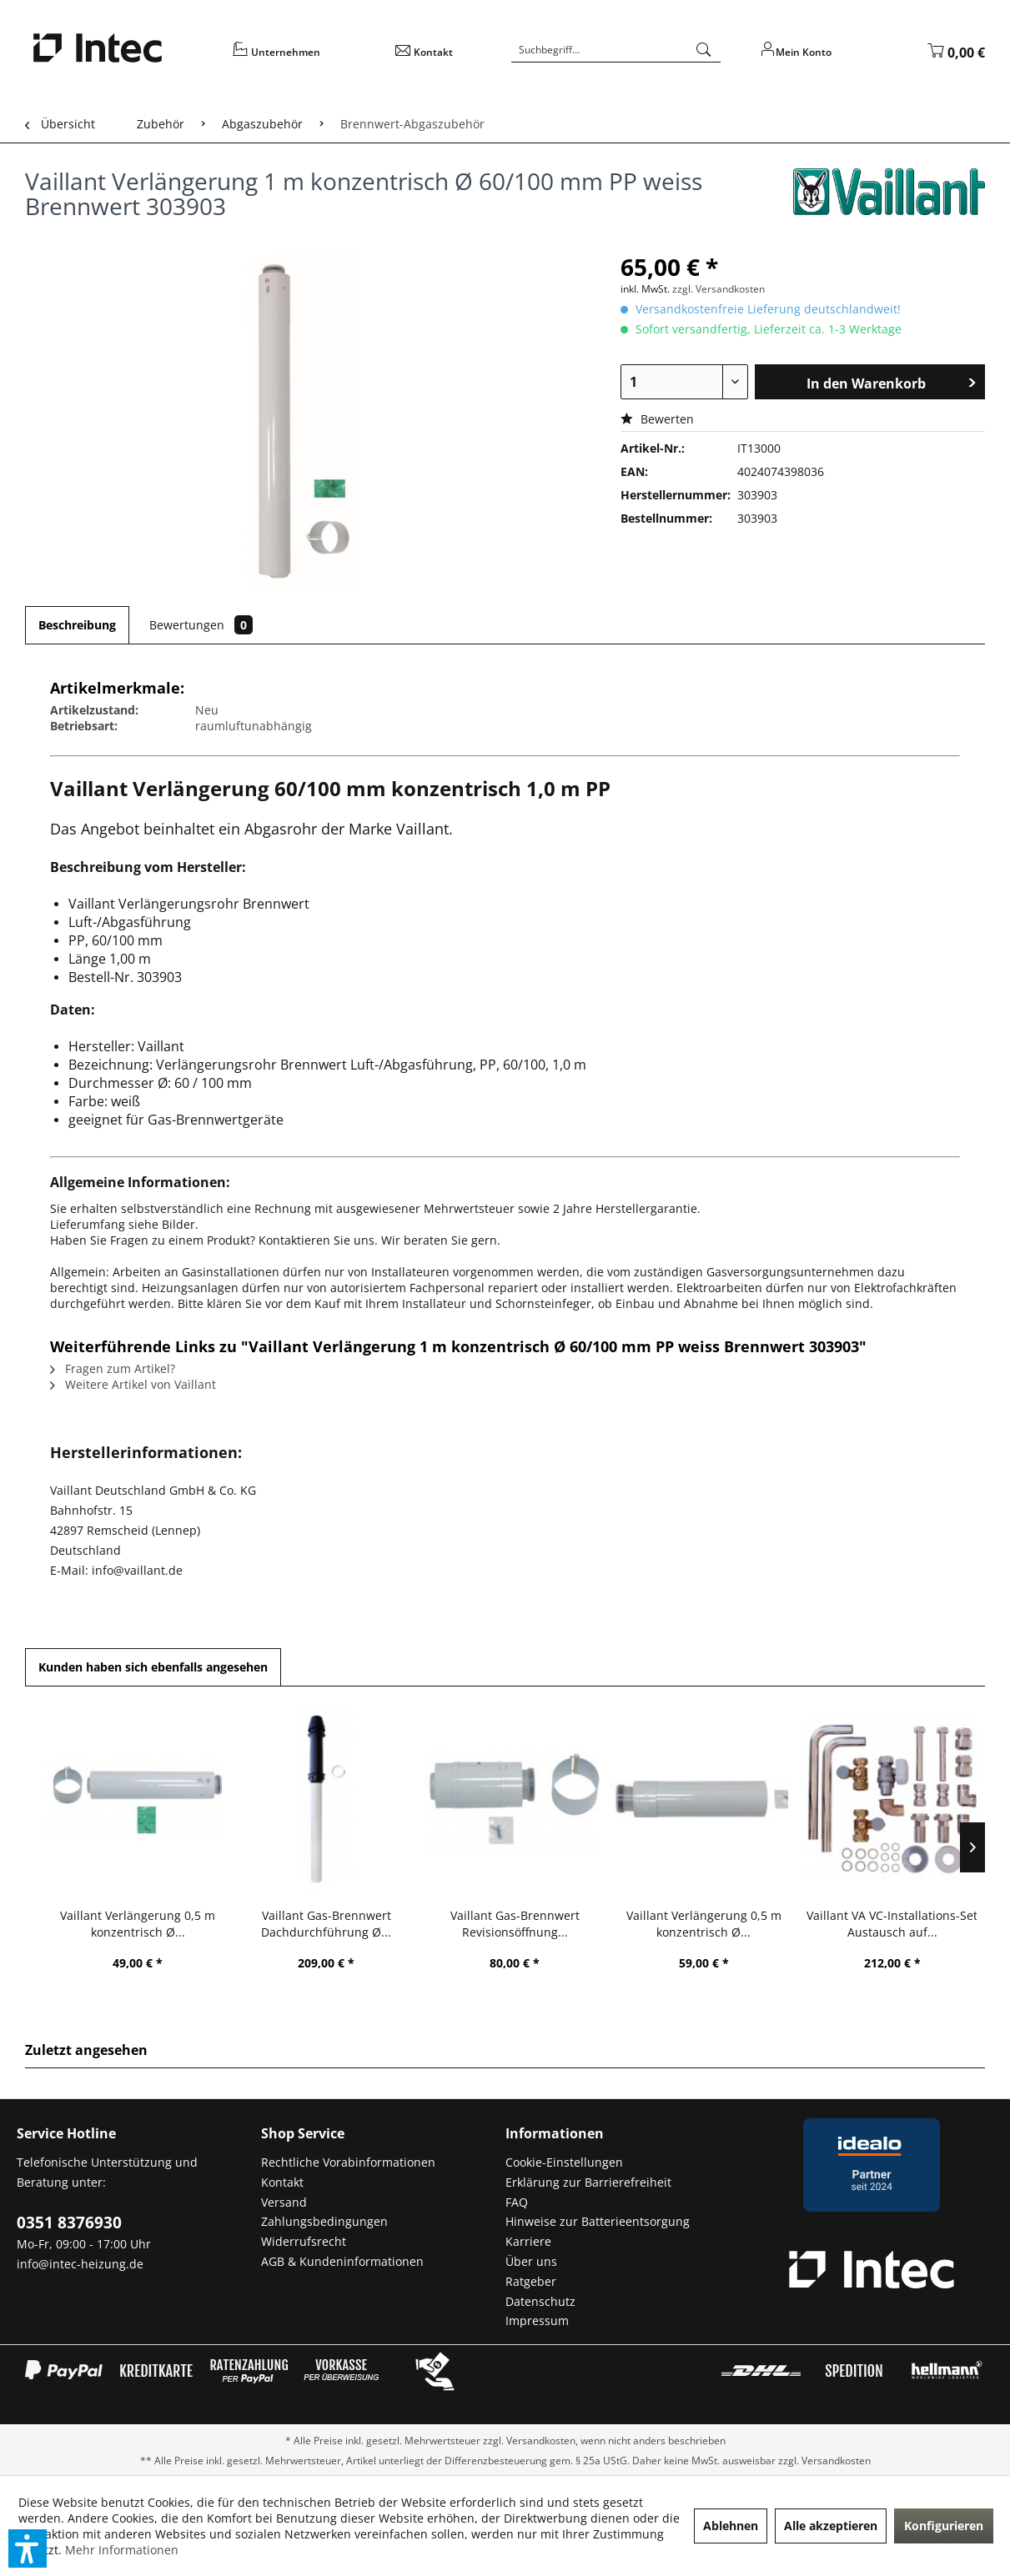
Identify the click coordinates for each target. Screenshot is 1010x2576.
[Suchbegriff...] (616, 50)
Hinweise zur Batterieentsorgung (597, 2221)
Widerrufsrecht (303, 2241)
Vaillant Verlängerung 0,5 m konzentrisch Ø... (137, 1923)
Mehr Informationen (121, 2550)
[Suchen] (704, 50)
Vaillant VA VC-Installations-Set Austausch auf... (891, 1923)
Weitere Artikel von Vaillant (133, 1384)
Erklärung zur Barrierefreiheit (588, 2182)
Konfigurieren (943, 2525)
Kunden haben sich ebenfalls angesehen (153, 1667)
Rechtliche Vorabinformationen (348, 2162)
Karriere (528, 2241)
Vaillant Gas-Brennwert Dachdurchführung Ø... (326, 1923)
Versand (284, 2202)
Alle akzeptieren (830, 2525)
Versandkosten (540, 2440)
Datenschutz (540, 2301)
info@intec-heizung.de (80, 2264)
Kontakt (282, 2182)
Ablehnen (730, 2525)
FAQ (516, 2202)
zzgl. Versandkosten (718, 289)
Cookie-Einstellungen (564, 2162)
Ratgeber (530, 2281)
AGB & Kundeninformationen (342, 2261)
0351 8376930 (69, 2222)
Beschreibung (77, 625)
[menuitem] (303, 58)
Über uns (531, 2261)
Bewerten (657, 419)
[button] (27, 2548)
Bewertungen (201, 624)
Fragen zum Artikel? (112, 1368)
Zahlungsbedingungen (324, 2221)
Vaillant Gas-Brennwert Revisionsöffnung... (515, 1923)
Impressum (537, 2320)
